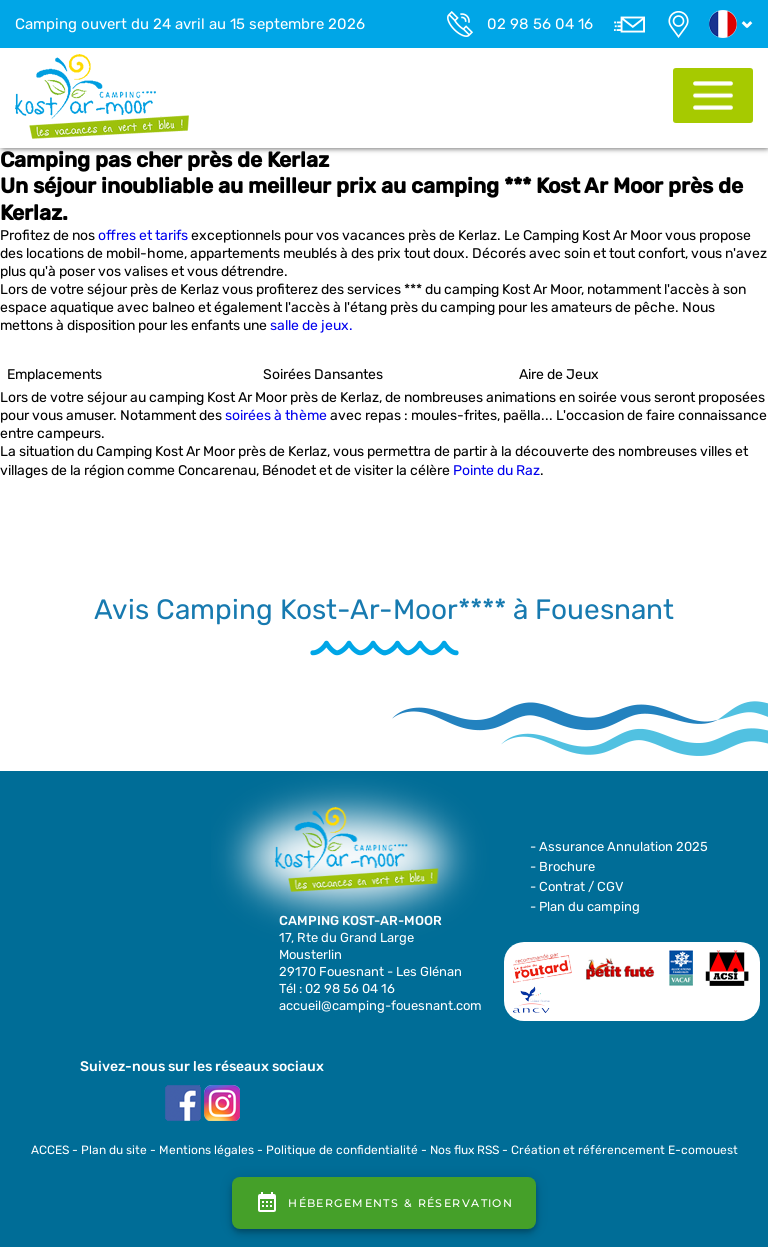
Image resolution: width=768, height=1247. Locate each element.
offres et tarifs (143, 235)
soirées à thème (276, 415)
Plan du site (114, 1150)
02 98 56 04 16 (540, 24)
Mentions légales (206, 1150)
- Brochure (562, 866)
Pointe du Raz (496, 470)
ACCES (50, 1150)
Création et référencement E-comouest (624, 1150)
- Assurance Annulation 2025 (619, 846)
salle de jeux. (311, 325)
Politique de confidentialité (342, 1150)
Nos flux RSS (464, 1150)
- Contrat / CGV (577, 886)
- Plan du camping (585, 906)
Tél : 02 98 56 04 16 (337, 988)
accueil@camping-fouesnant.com (380, 1005)
